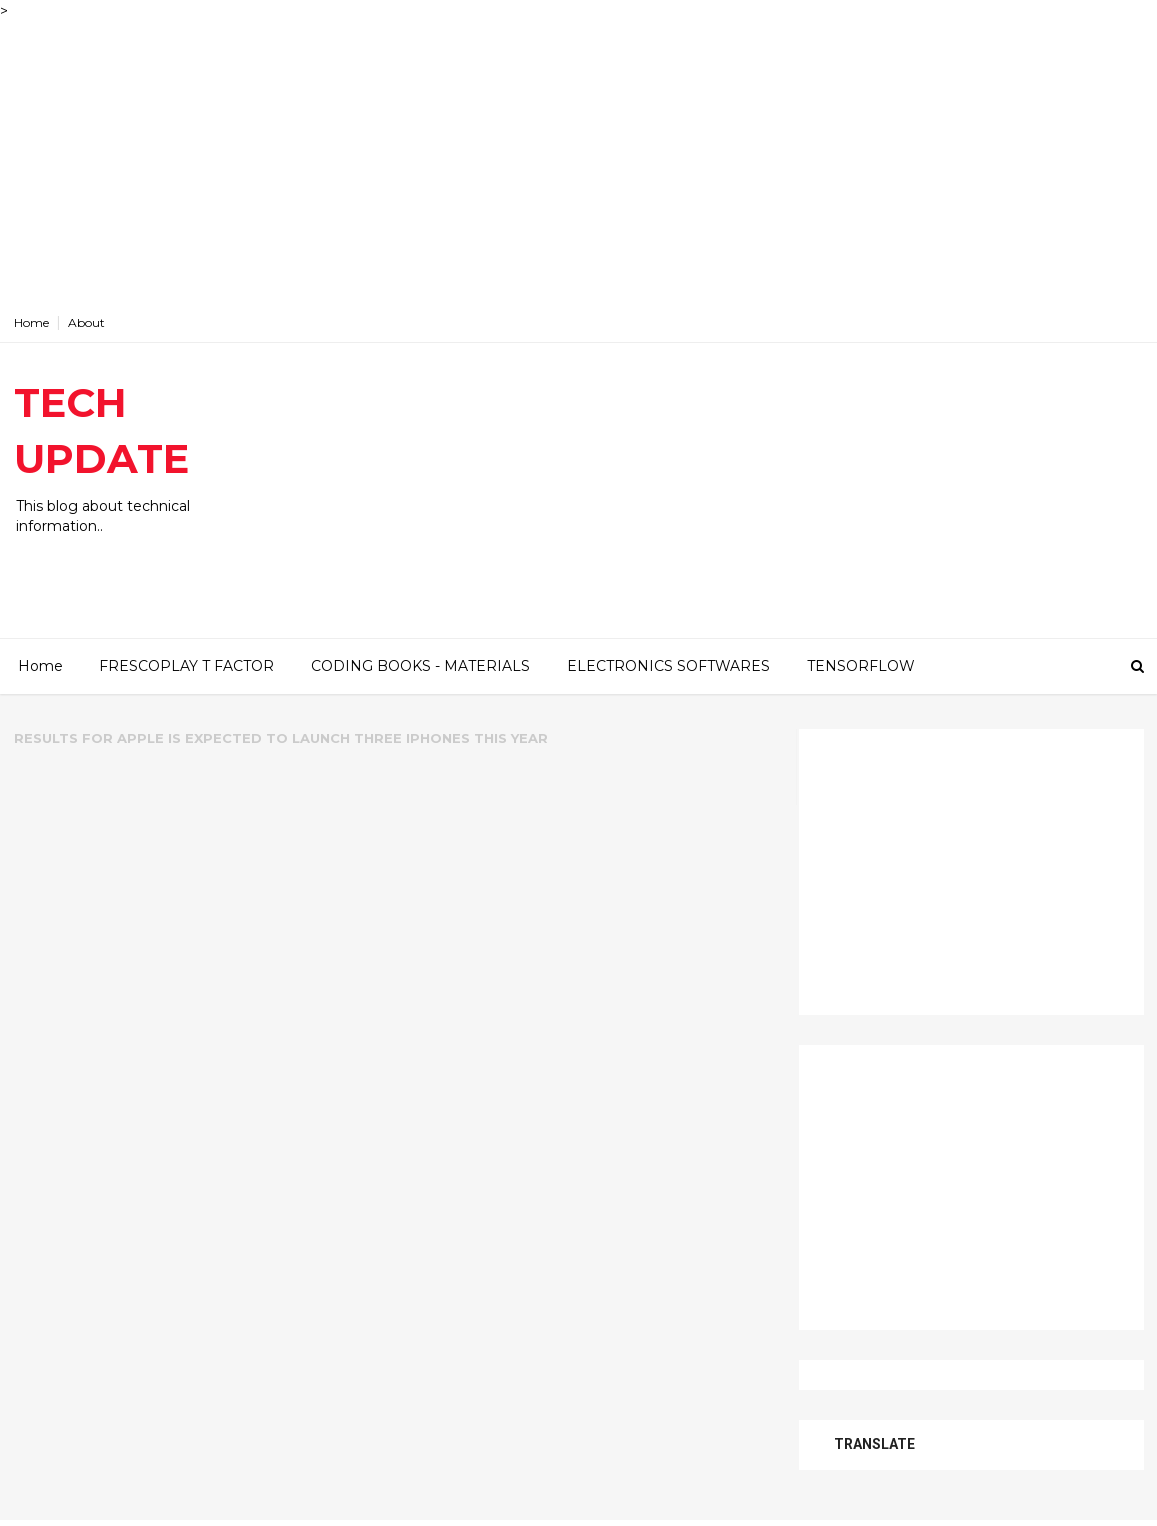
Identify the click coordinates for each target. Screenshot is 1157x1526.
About (86, 322)
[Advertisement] (578, 162)
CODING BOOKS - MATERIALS (420, 666)
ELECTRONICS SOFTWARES (668, 666)
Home (31, 322)
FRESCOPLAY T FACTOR (186, 666)
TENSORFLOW (861, 666)
